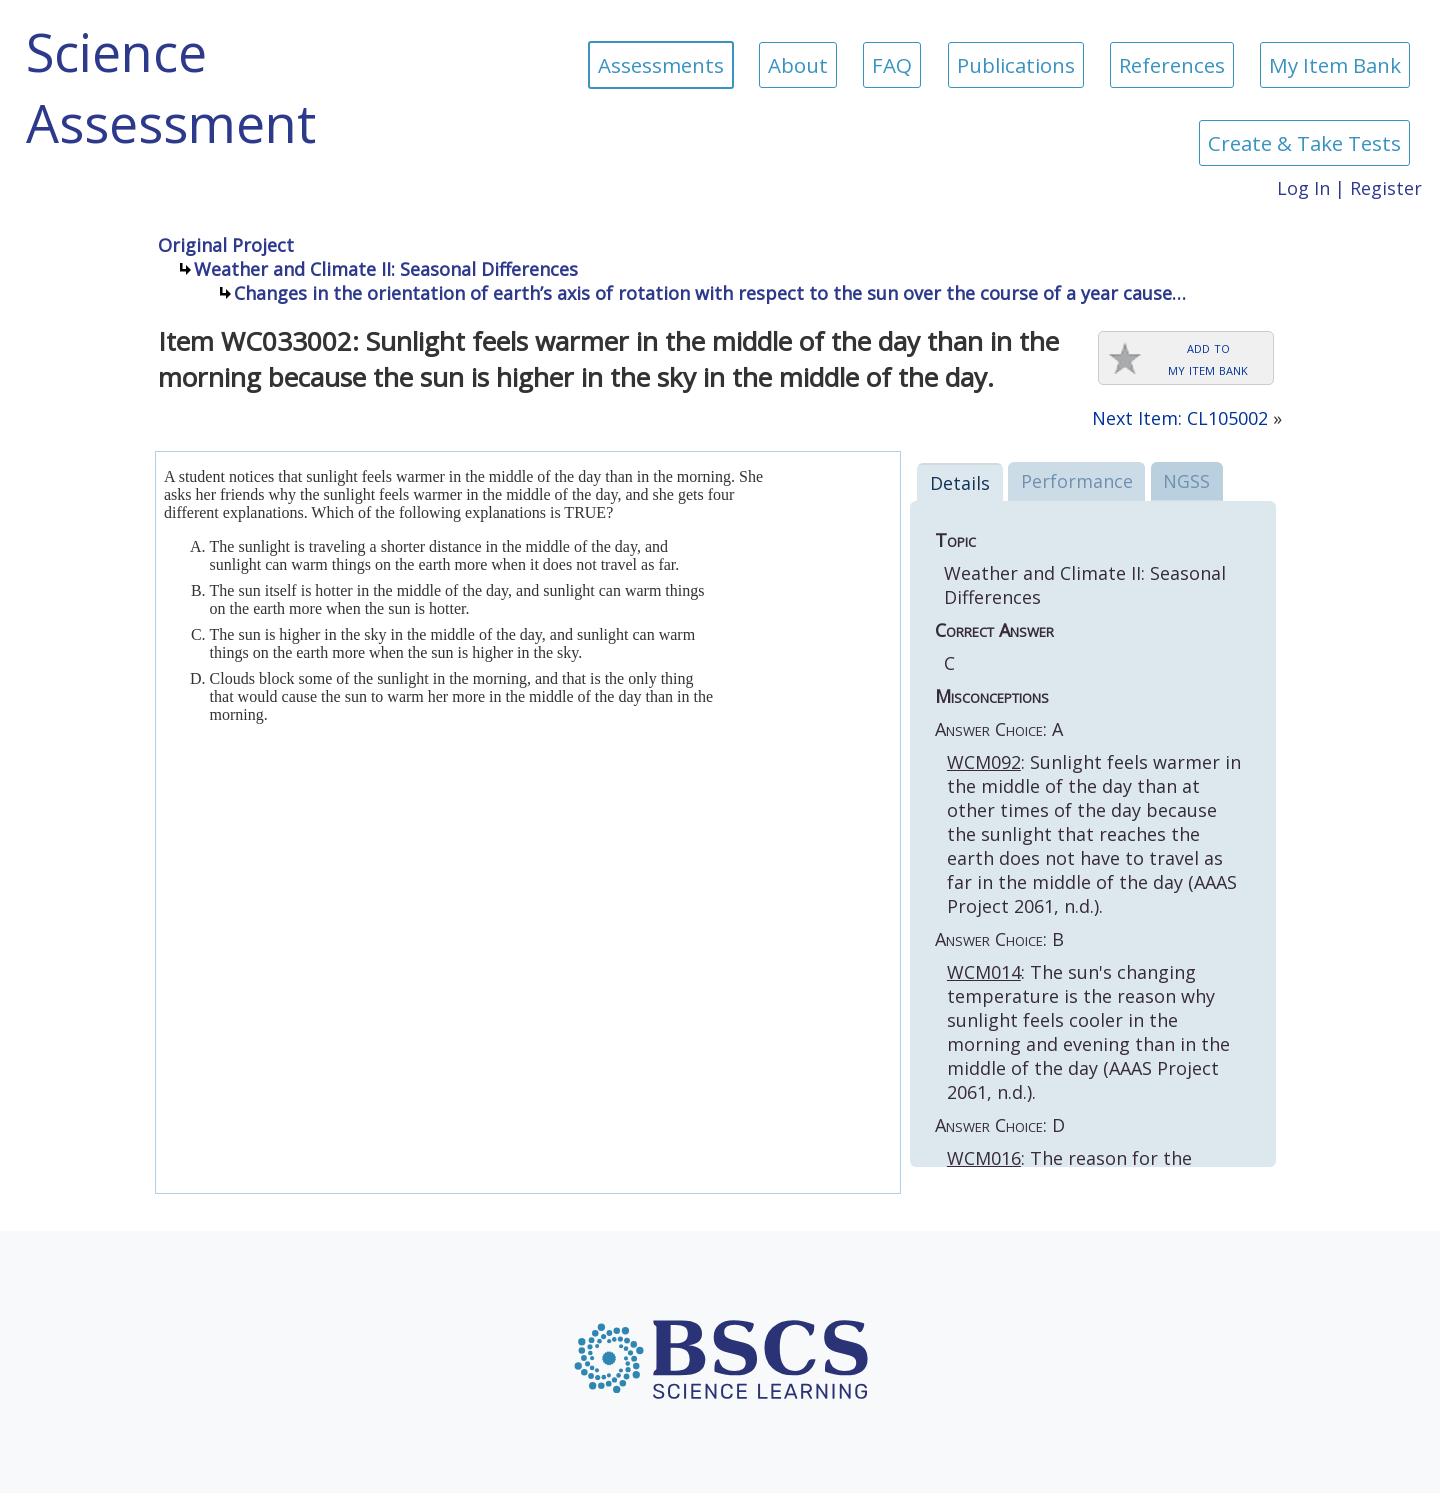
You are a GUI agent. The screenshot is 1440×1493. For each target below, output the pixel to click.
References (1172, 65)
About (798, 65)
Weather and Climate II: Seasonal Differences (386, 269)
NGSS (1186, 481)
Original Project (226, 245)
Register (1386, 188)
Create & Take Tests (1304, 143)
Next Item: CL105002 (1180, 418)
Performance (1077, 481)
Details (960, 483)
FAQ (892, 65)
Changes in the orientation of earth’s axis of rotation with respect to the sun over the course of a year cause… (710, 293)
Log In (1303, 188)
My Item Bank (1335, 65)
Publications (1016, 65)
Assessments (661, 65)
